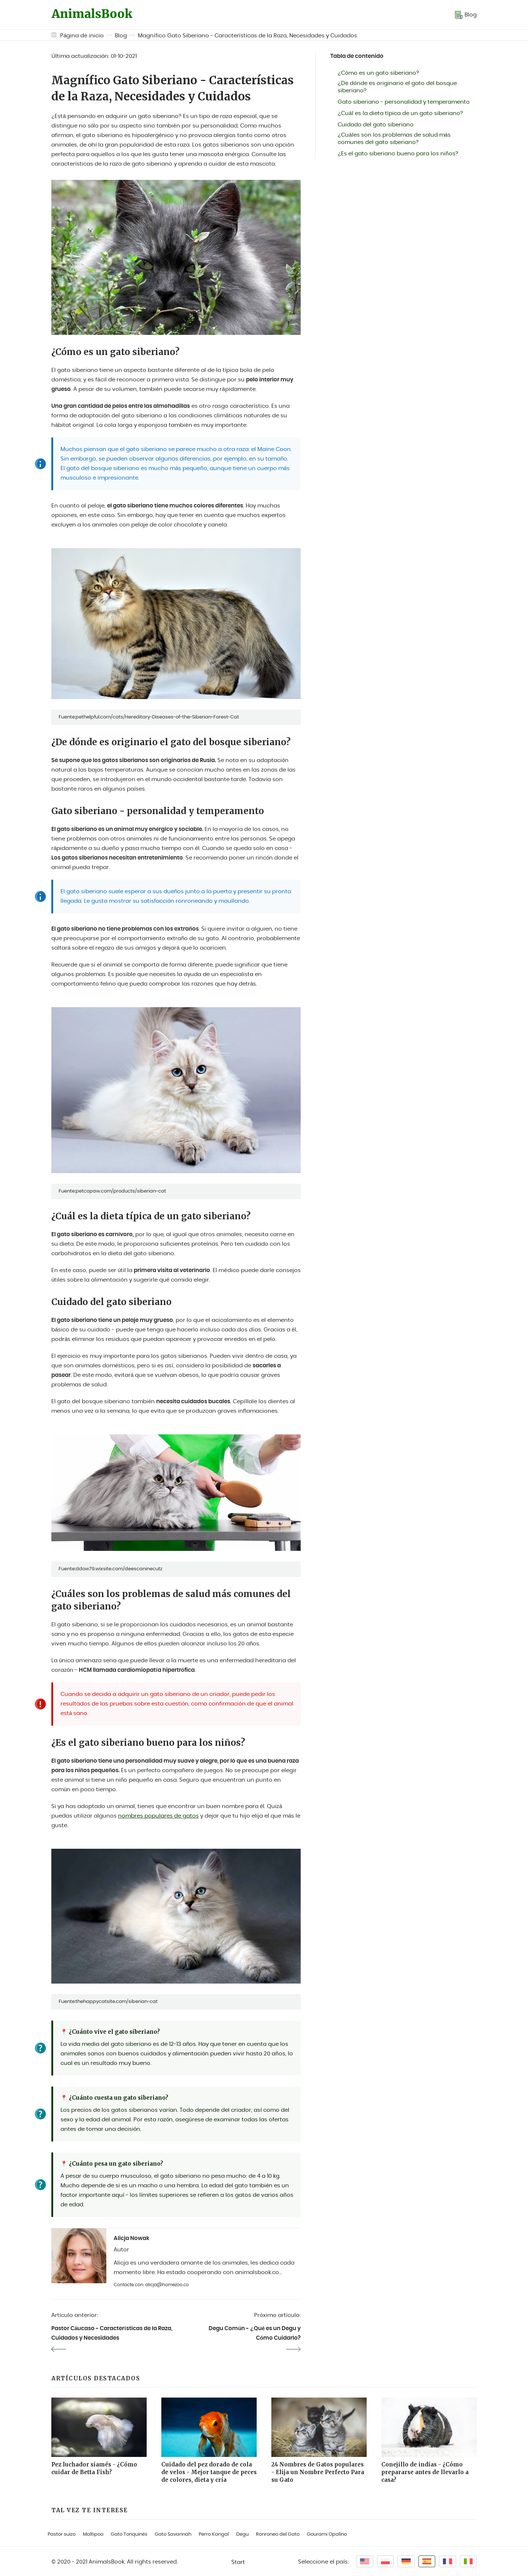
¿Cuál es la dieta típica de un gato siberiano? (400, 113)
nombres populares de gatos (158, 1816)
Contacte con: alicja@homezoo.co (151, 2285)
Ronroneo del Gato (278, 2534)
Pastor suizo (62, 2534)
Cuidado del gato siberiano (376, 124)
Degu (242, 2534)
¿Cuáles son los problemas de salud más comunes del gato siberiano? (394, 138)
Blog (121, 35)
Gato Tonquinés (129, 2534)
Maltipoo (93, 2534)
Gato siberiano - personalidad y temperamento (404, 102)
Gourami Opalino (327, 2534)
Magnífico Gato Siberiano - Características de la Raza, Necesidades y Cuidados (247, 35)
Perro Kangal (214, 2534)
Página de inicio (82, 35)
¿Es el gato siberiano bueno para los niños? (398, 153)
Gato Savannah (173, 2534)
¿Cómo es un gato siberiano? (378, 73)
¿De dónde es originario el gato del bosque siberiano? (397, 87)
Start (238, 2562)
